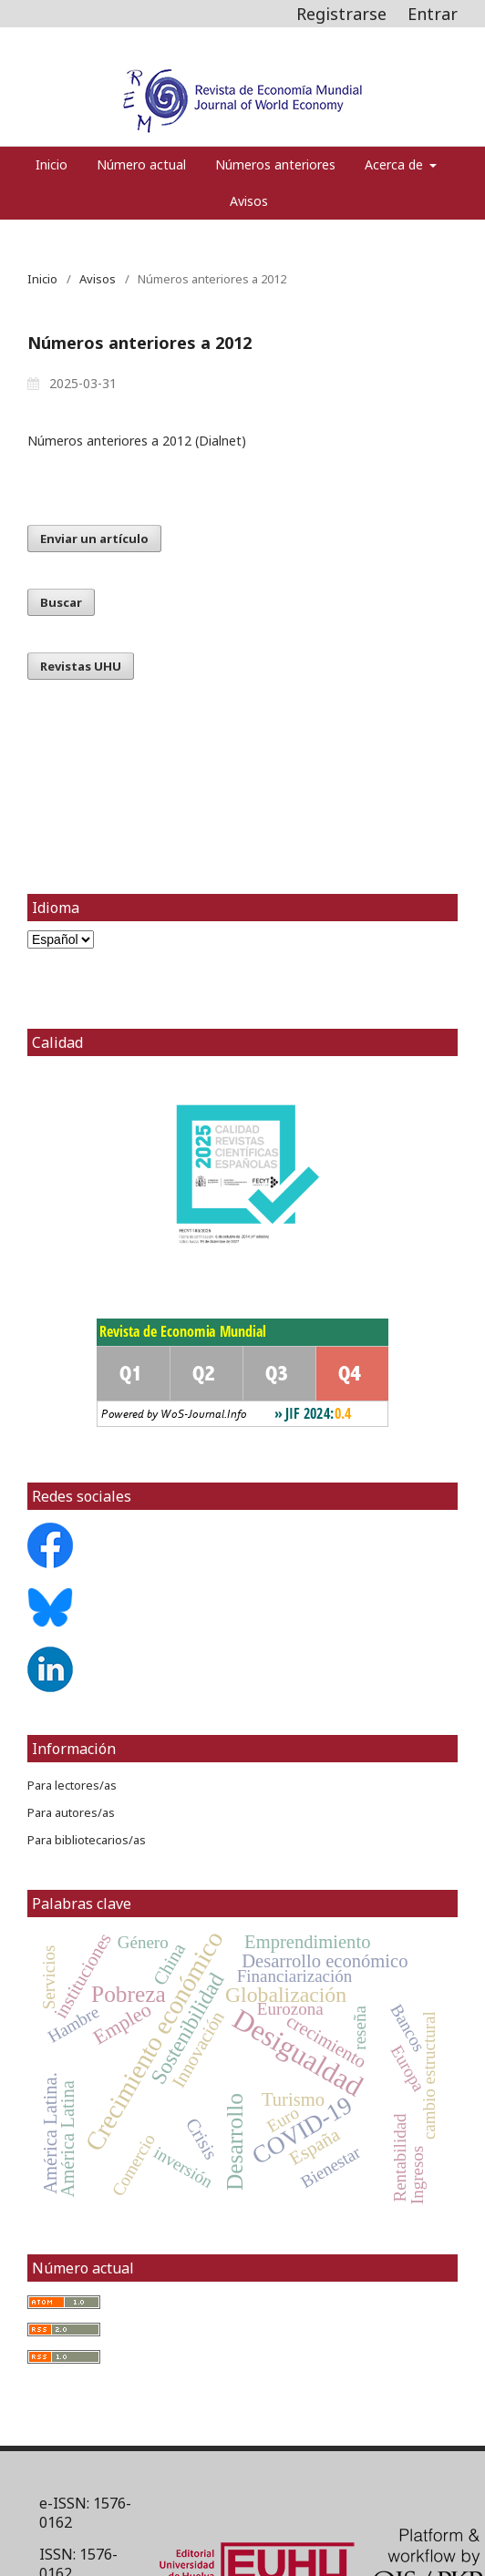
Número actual (141, 164)
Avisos (249, 201)
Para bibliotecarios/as (86, 1840)
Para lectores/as (72, 1785)
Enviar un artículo (94, 538)
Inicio (51, 164)
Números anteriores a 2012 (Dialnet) (136, 440)
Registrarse (341, 14)
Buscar (61, 602)
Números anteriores (275, 164)
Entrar (433, 14)
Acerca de (396, 164)
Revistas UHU (80, 666)
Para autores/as (71, 1812)
